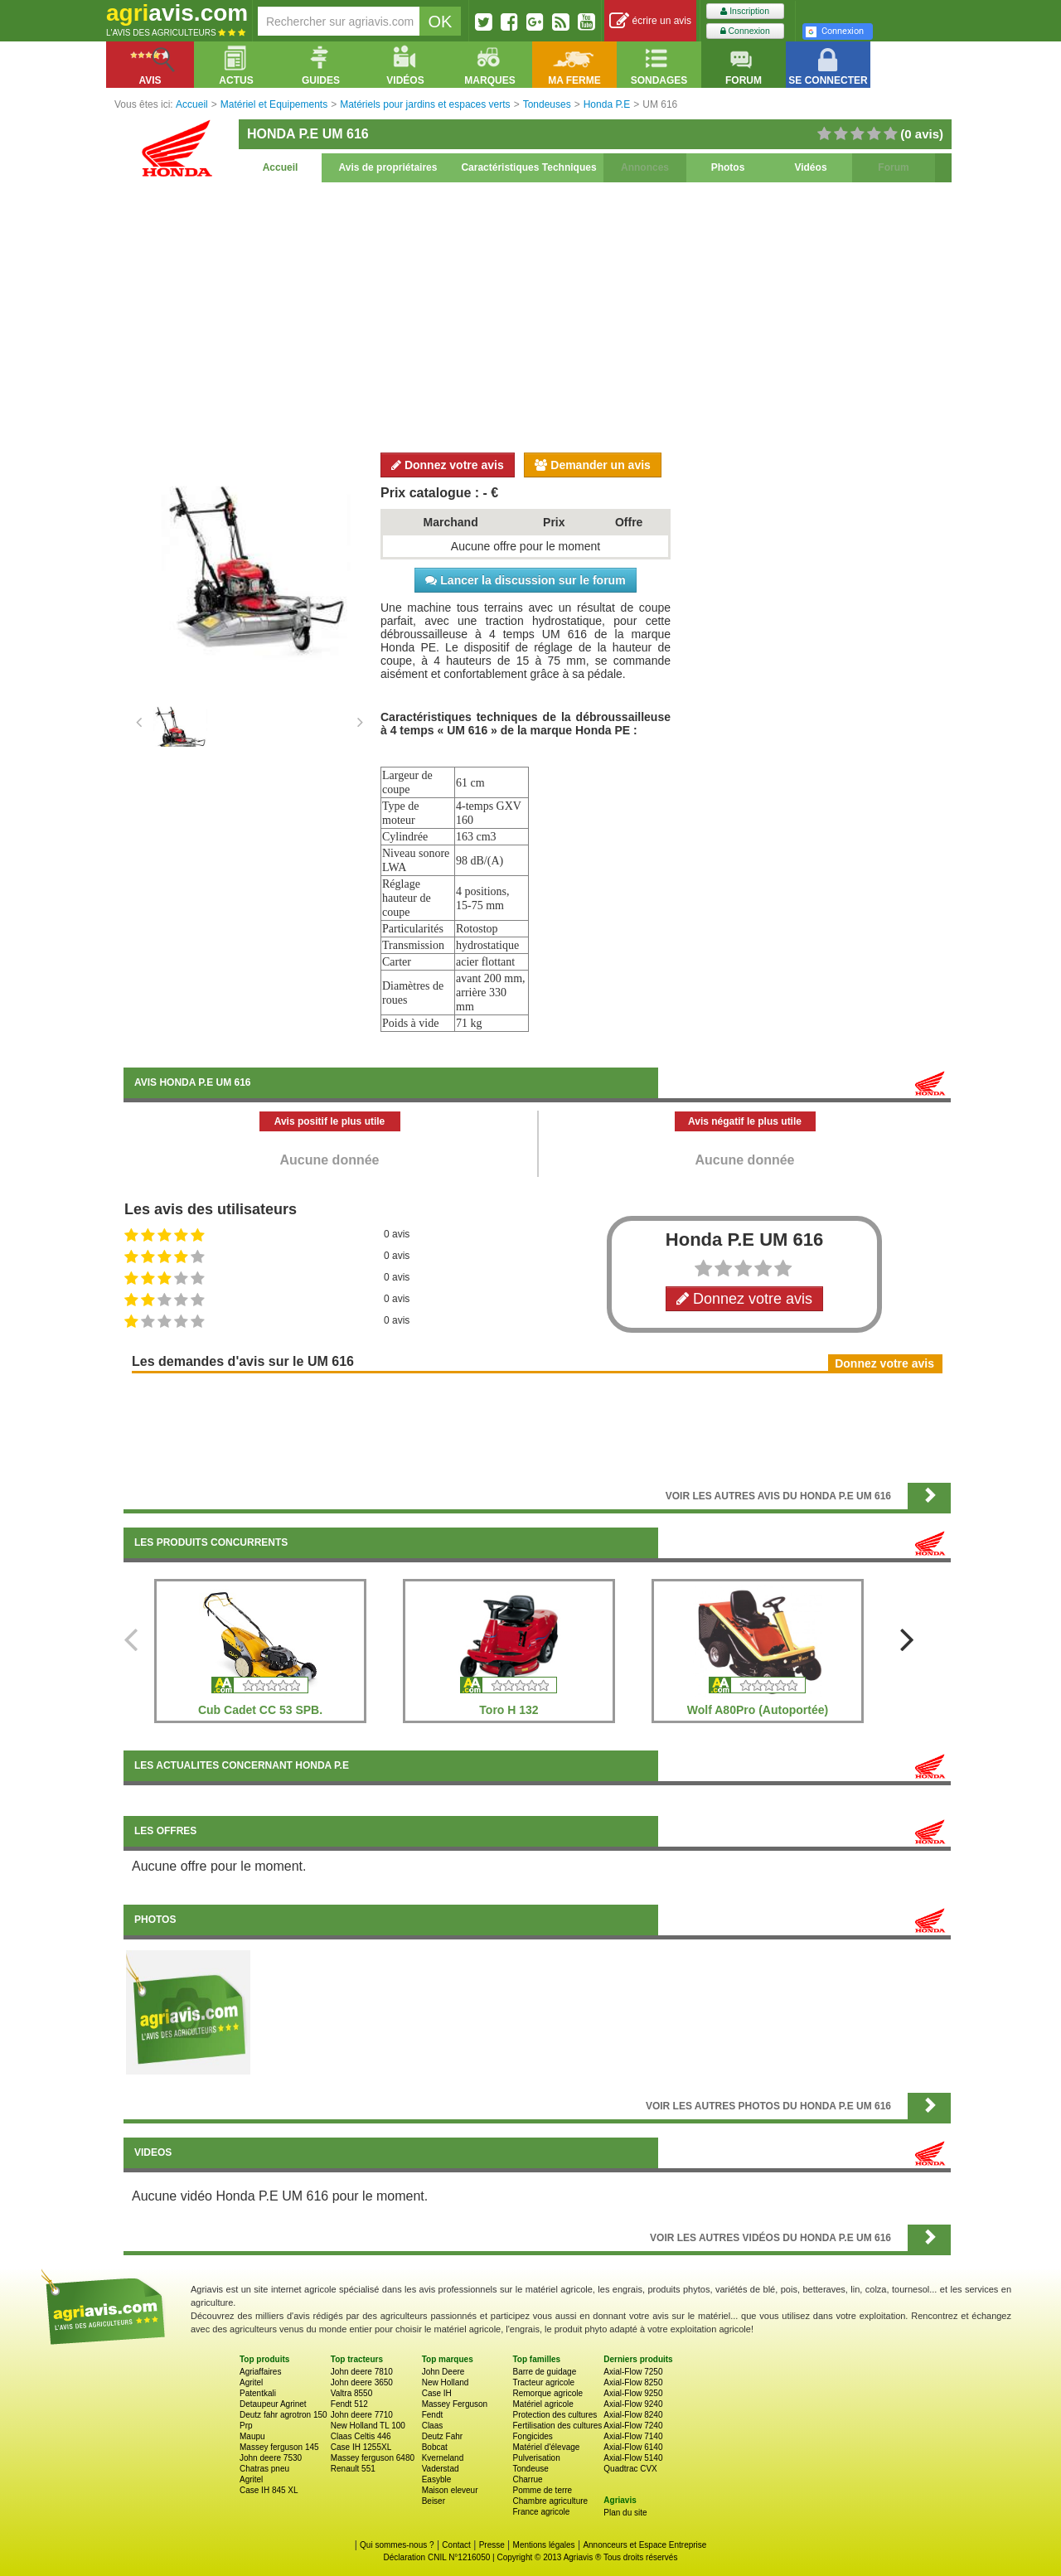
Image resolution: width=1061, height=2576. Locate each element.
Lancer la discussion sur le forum (525, 580)
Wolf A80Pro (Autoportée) (757, 1710)
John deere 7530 (271, 2457)
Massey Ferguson (454, 2404)
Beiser (433, 2501)
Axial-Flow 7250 (632, 2371)
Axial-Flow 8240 (632, 2414)
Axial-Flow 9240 (632, 2404)
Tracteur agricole (543, 2382)
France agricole (540, 2511)
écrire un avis (650, 21)
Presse (492, 2544)
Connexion (745, 31)
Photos (728, 167)
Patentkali (258, 2393)
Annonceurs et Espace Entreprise (644, 2544)
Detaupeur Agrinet (273, 2404)
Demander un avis (593, 465)
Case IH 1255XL (361, 2447)
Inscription (744, 11)
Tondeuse (530, 2468)
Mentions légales (544, 2544)
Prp (246, 2425)
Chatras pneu (264, 2468)
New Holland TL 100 (368, 2425)
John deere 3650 (362, 2382)
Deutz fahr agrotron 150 (283, 2414)
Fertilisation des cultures (557, 2425)
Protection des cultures (554, 2414)
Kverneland (443, 2457)
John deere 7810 (362, 2371)
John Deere (443, 2371)
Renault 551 (353, 2468)
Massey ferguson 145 (279, 2447)
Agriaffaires (260, 2371)
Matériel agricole (542, 2404)
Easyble (437, 2479)
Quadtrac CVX (629, 2468)
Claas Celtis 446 (361, 2436)
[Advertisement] (537, 315)
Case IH (437, 2393)
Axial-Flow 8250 (632, 2382)
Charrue (527, 2479)
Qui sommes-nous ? (397, 2544)
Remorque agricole (547, 2393)
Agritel (251, 2382)
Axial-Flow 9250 (632, 2393)
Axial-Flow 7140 (632, 2436)
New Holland (445, 2382)
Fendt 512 (349, 2404)
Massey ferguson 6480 (372, 2457)
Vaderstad (440, 2468)
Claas (432, 2425)
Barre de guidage (544, 2371)
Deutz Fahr (442, 2436)
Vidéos (810, 167)
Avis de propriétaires (388, 167)
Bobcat (435, 2447)
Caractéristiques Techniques (528, 167)
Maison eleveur (450, 2490)
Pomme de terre (542, 2490)
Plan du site (625, 2512)
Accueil (280, 167)
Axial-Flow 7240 (632, 2425)
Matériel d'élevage (545, 2447)
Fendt (432, 2414)
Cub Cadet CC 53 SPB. (260, 1710)
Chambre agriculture (550, 2501)
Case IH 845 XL (269, 2490)
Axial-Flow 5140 (632, 2457)
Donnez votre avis (447, 465)
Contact (456, 2544)
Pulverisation (536, 2457)
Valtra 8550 (351, 2393)
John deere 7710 (362, 2414)
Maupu (252, 2436)
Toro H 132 (508, 1710)
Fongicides (532, 2436)
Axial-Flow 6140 (632, 2447)
